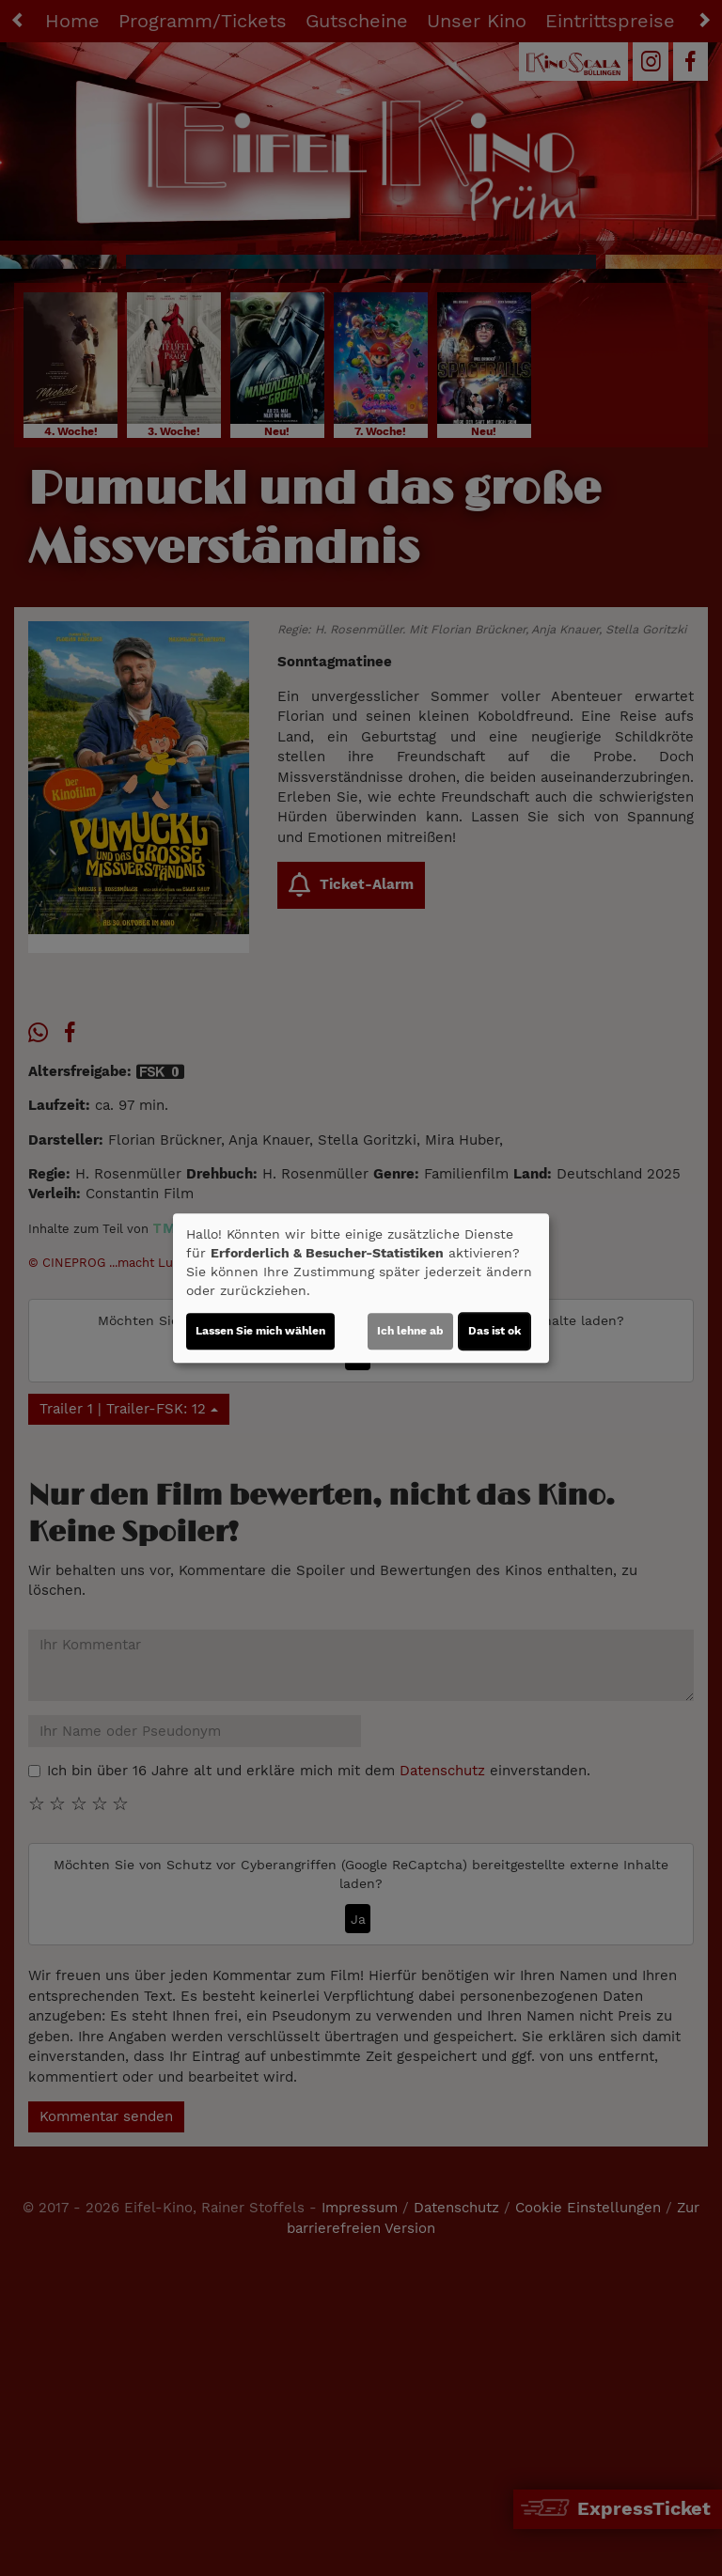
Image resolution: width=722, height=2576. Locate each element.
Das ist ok (494, 1330)
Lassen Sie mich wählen (260, 1330)
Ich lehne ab (410, 1330)
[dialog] (361, 1288)
